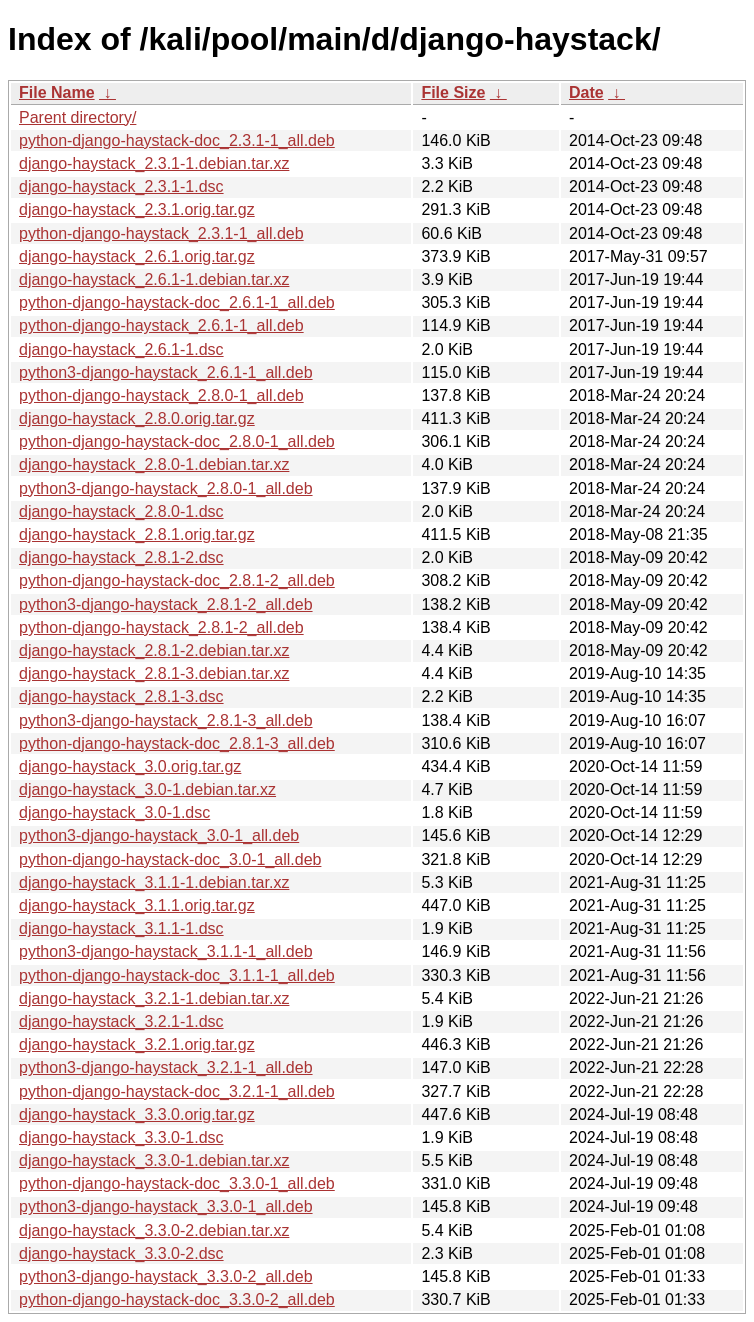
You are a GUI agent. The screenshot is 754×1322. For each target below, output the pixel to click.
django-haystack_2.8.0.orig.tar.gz (137, 418)
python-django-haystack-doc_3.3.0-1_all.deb (177, 1183)
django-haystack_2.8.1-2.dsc (121, 557)
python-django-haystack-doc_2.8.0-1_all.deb (177, 441)
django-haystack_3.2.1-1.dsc (121, 1021)
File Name (57, 92)
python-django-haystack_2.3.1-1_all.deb (161, 233)
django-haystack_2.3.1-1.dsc (121, 186)
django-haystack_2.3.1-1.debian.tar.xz (154, 163)
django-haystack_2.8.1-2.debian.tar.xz (154, 650)
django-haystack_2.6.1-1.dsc (121, 349)
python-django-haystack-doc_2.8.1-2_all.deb (177, 580)
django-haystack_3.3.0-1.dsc (121, 1137)
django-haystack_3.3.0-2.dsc (121, 1253)
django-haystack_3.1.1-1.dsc (121, 928)
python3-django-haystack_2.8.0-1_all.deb (166, 488)
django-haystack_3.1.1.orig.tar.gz (137, 905)
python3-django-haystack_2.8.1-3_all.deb (166, 720)
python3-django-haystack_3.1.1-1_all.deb (166, 951)
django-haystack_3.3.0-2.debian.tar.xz (154, 1230)
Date (586, 92)
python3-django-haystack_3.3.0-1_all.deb (166, 1206)
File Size (453, 92)
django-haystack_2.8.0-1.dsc (121, 511)
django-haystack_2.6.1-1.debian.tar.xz (154, 279)
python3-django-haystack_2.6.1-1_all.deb (166, 372)
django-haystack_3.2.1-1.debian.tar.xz (154, 998)
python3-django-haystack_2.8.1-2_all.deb (166, 604)
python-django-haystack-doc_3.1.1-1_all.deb (177, 975)
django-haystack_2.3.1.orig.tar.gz (137, 209)
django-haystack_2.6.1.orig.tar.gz (137, 256)
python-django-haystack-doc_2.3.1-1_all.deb (177, 140)
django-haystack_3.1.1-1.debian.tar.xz (154, 882)
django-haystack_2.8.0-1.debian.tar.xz (154, 464)
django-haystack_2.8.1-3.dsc (121, 696)
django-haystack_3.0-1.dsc (114, 812)
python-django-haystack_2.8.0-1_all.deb (161, 395)
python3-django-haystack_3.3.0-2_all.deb (166, 1276)
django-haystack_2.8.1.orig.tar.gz (137, 534)
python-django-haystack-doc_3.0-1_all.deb (170, 859)
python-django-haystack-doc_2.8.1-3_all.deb (177, 743)
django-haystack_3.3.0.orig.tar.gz (137, 1114)
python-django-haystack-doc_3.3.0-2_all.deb (177, 1299)
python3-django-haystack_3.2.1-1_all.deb (166, 1067)
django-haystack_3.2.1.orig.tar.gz (137, 1044)
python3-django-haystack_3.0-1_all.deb (159, 835)
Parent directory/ (77, 117)
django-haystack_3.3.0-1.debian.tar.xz (154, 1160)
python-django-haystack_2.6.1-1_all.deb (161, 325)
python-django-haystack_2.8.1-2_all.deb (161, 627)
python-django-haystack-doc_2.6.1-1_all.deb (177, 302)
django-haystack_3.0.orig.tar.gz (130, 766)
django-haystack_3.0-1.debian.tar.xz (147, 789)
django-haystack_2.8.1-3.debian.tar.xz (154, 673)
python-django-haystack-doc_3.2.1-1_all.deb (177, 1091)
